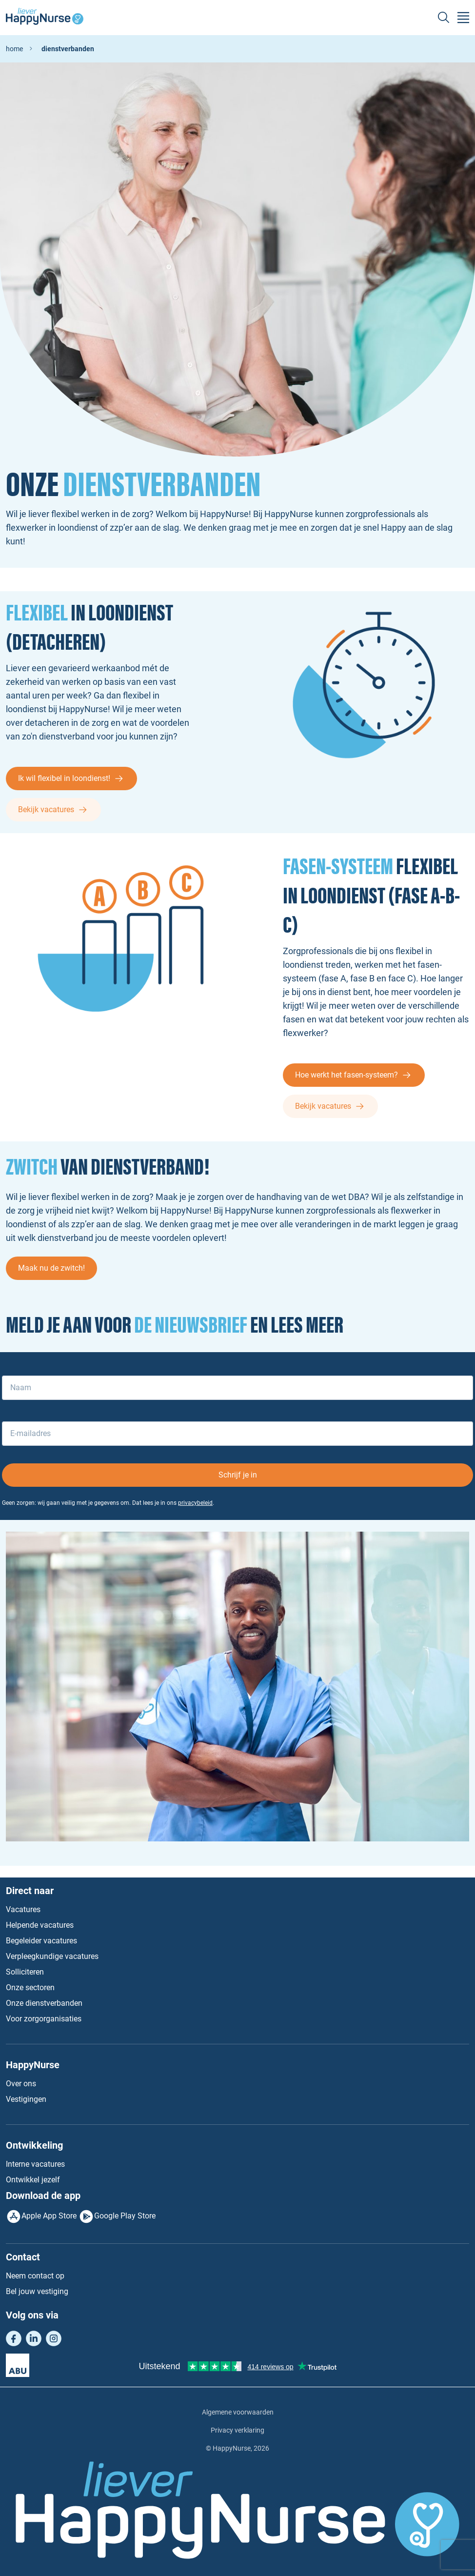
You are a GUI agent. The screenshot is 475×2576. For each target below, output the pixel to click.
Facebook (13, 2338)
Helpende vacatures (40, 1925)
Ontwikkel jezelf (33, 2179)
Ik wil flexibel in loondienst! (64, 778)
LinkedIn (33, 2338)
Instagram (53, 2338)
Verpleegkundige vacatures (52, 1956)
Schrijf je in (237, 1474)
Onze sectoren (30, 1987)
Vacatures (23, 1909)
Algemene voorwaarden (238, 2412)
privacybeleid (195, 1502)
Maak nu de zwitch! (51, 1268)
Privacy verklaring (237, 2430)
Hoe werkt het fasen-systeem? (346, 1074)
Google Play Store (125, 2215)
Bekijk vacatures (46, 809)
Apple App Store (49, 2215)
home (14, 49)
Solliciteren (25, 1972)
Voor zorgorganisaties (43, 2018)
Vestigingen (26, 2099)
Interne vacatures (35, 2164)
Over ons (21, 2083)
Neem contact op (35, 2275)
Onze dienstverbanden (44, 2003)
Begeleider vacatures (41, 1940)
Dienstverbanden (67, 49)
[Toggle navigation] (463, 17)
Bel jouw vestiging (37, 2291)
